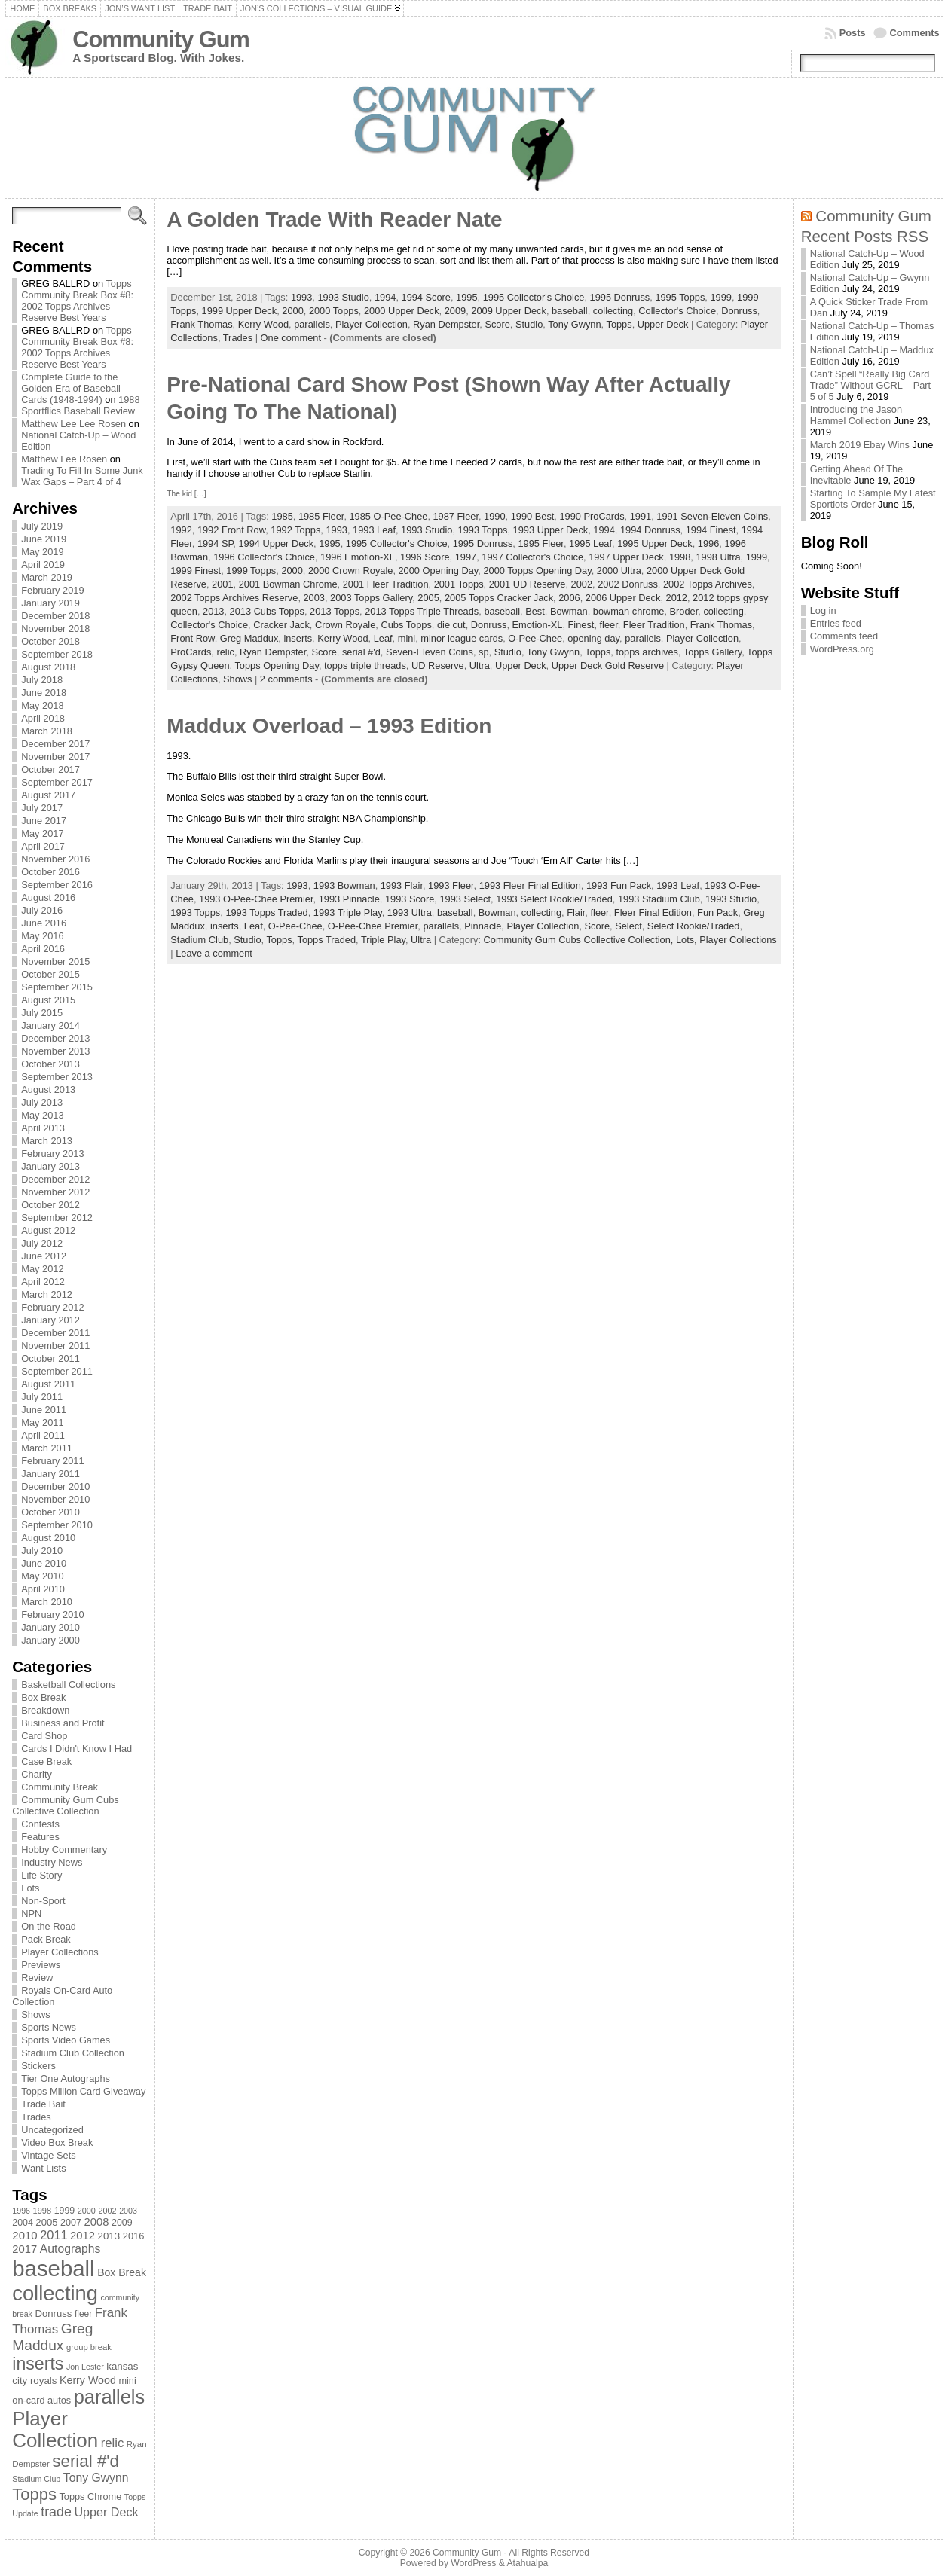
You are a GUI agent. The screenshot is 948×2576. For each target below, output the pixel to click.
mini (406, 638)
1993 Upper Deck (551, 530)
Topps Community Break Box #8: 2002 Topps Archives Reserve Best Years (77, 300)
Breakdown (45, 1710)
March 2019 (46, 577)
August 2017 (48, 795)
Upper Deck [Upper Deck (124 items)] (106, 2512)
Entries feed (835, 623)
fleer (609, 624)
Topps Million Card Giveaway (83, 2091)
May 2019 (42, 551)
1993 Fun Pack (618, 885)
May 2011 (42, 1422)
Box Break (43, 1697)
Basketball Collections (68, 1684)
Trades (35, 2117)
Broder (684, 611)
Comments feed (844, 636)
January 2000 (50, 1640)
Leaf (383, 638)
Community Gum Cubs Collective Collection (65, 1805)
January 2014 (50, 1025)
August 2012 (48, 1230)
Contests (40, 1824)
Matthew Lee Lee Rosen (73, 423)
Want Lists (43, 2168)
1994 (385, 297)
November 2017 (55, 756)
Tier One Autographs (65, 2078)
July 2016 (42, 910)
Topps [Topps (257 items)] (34, 2494)
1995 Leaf (590, 543)
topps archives (647, 652)
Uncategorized (52, 2129)
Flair (576, 912)
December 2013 (55, 1038)
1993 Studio (342, 297)
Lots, (687, 939)
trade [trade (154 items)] (56, 2512)
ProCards (190, 652)
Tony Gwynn (574, 324)
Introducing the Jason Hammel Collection (856, 415)
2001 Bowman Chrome (288, 584)
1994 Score (426, 297)
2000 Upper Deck (401, 310)
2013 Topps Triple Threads (422, 611)
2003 (314, 597)
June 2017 (43, 820)
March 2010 (46, 1601)
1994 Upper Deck (275, 543)
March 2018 (46, 731)
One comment (291, 337)
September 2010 (57, 1525)
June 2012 (43, 1256)
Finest (581, 624)
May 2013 (42, 1115)
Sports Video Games (65, 2040)
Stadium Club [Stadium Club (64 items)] (36, 2478)
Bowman (569, 611)
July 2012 (42, 1243)
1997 (465, 557)
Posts (852, 32)
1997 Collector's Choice (532, 557)
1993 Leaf (374, 530)
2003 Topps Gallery (371, 597)
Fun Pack (717, 912)
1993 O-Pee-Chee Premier (256, 899)
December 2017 (55, 743)
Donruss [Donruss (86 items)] (53, 2313)
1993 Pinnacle (349, 899)
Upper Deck (663, 324)
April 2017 (43, 846)
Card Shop (44, 1735)
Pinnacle (482, 926)
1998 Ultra (718, 557)
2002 (581, 584)
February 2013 (52, 1153)
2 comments (286, 679)
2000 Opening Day (439, 570)
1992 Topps (295, 530)
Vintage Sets (48, 2155)
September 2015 (57, 987)
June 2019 (43, 539)
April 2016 (43, 948)
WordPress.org (842, 649)
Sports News (48, 2027)
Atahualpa (527, 2563)
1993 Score (409, 899)
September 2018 (57, 654)
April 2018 (43, 718)
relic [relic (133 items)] (112, 2443)
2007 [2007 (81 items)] (70, 2222)
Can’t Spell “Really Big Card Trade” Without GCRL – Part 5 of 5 (870, 385)
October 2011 (50, 1358)
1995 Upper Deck (655, 543)
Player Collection (371, 324)
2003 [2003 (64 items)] (128, 2210)
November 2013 (55, 1051)
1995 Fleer (540, 543)
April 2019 (43, 564)
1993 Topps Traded (266, 912)
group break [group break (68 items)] (89, 2347)
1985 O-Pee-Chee (389, 516)
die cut (451, 624)
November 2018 (55, 628)
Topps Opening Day (276, 665)
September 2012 (57, 1217)
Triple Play (383, 939)
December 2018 (55, 615)
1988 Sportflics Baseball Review (80, 405)
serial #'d (361, 652)
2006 (569, 597)
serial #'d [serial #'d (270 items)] (85, 2461)
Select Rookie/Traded (693, 926)
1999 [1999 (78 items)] (64, 2210)
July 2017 (42, 807)
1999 (720, 297)
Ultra (479, 665)
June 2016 (43, 923)
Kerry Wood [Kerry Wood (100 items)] (88, 2380)
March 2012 (46, 1294)
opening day (593, 638)
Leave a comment (214, 953)
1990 (494, 516)
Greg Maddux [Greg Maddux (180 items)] (52, 2337)
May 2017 (42, 833)
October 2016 (50, 871)
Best (535, 611)
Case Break (46, 1761)
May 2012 (42, 1268)
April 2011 (43, 1435)
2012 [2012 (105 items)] (82, 2236)
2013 (213, 611)
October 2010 (50, 1512)
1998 (679, 557)
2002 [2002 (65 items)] (107, 2210)
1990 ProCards (591, 516)
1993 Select (465, 899)
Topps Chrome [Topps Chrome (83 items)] (90, 2496)
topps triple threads (365, 665)
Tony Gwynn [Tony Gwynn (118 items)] (96, 2477)
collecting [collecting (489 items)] (55, 2293)
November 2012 (55, 1192)
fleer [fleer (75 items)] (83, 2314)
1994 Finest (711, 530)
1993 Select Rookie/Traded (554, 899)
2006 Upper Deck (623, 597)
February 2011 (52, 1461)
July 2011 (42, 1396)
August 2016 (48, 897)
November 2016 (55, 859)
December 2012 (55, 1179)
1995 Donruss (620, 297)
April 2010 (43, 1589)
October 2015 (50, 974)
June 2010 (43, 1563)
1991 (640, 516)
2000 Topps (334, 310)
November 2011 (55, 1345)
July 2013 (42, 1102)
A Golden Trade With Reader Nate (334, 219)
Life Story (41, 1875)
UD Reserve (437, 665)
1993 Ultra (409, 912)
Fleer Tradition (654, 624)
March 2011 (46, 1448)
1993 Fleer (450, 885)
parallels (312, 324)
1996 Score (424, 557)
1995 (466, 297)
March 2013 (46, 1140)
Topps (618, 324)
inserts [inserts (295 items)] (37, 2363)
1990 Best (533, 516)
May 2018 (42, 705)
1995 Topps (680, 297)
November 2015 (55, 961)
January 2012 (50, 1320)
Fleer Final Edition (653, 912)
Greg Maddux (249, 638)
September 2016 (57, 884)
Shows (35, 2014)
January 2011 (50, 1473)
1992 (180, 530)
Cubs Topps (406, 624)
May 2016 (42, 936)
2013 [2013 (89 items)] (109, 2236)
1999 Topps (251, 570)
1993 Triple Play (347, 912)
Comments (915, 32)
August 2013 (48, 1089)
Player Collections (59, 1952)
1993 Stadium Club (659, 899)
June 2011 (43, 1409)
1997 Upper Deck (626, 557)
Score (497, 324)
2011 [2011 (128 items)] (53, 2235)
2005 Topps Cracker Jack (499, 597)
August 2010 (48, 1537)
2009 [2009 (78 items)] (122, 2222)
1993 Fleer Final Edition (530, 885)
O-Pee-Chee (535, 638)
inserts (297, 638)
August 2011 (48, 1384)
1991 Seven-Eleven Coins (712, 516)
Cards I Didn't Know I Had (76, 1748)
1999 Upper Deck (239, 310)
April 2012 (43, 1281)
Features (40, 1836)
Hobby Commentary (64, 1849)
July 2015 (42, 1012)
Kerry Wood (263, 324)
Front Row (192, 638)
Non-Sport (43, 1900)
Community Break (59, 1787)
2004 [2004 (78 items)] (22, 2222)
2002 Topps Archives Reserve (234, 597)
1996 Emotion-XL (357, 557)
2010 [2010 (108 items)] (24, 2235)
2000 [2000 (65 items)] (87, 2210)
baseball (570, 310)
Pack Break (45, 1939)
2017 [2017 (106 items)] (24, 2249)
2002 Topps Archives (707, 584)
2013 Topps (334, 611)
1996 (708, 543)
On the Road (48, 1926)
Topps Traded (326, 939)
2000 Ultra (619, 570)
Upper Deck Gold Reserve (608, 665)
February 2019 (52, 590)
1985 (281, 516)
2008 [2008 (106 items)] (96, 2222)
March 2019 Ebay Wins (860, 444)
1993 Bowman (344, 885)
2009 (455, 310)
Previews (40, 1964)
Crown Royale (345, 624)
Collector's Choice (677, 310)
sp (484, 652)
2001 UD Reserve (527, 584)
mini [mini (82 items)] (127, 2380)
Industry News (51, 1862)
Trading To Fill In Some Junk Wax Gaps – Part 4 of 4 (81, 476)
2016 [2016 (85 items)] (134, 2236)
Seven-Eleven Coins (429, 652)
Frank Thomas (201, 324)
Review (37, 1977)
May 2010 (42, 1576)
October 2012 (50, 1204)
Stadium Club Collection (72, 2053)
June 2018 (43, 692)
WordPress (473, 2563)
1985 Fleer (321, 516)
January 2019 (50, 603)
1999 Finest (195, 570)
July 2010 (42, 1550)
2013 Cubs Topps (267, 611)
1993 (301, 297)
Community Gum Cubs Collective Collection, (580, 939)
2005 (428, 597)
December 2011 (55, 1332)
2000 (292, 310)
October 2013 (50, 1064)
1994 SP (215, 543)
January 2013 (50, 1166)
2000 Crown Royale (350, 570)
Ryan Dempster (446, 324)
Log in (823, 610)
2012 (676, 597)
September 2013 (57, 1076)
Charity (36, 1774)
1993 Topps (483, 530)
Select (628, 926)
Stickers (38, 2065)
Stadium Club (199, 939)
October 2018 (50, 641)
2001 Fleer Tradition (386, 584)
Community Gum (160, 39)
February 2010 (52, 1614)
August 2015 (48, 1000)
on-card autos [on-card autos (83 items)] (41, 2400)
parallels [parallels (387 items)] (109, 2396)
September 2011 (57, 1371)
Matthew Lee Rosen (64, 459)
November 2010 (55, 1499)
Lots (30, 1888)
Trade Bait (43, 2104)
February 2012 (52, 1307)
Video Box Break (57, 2142)
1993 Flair (402, 885)
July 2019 (42, 526)
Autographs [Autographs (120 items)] (70, 2248)
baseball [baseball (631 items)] (53, 2268)
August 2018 (48, 667)
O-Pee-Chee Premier (372, 926)
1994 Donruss (650, 530)
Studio (529, 324)
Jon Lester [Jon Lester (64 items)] (85, 2366)
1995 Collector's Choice (534, 297)
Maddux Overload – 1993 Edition (329, 725)
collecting (613, 310)
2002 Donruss (628, 584)
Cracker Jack (281, 624)
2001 (222, 584)
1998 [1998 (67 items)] (42, 2210)
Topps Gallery (712, 652)
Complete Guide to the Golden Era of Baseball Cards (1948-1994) (71, 388)
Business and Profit (62, 1723)
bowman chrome (629, 611)
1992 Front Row (231, 530)
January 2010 (50, 1627)
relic (225, 652)
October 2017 (50, 769)
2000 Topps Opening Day (537, 570)
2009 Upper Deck (508, 310)
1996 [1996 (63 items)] (21, 2210)
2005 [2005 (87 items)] (46, 2222)
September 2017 (57, 782)
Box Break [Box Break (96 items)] (121, 2272)
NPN (31, 1913)
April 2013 (43, 1128)
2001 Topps (459, 584)
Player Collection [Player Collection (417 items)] (55, 2429)
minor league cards (461, 638)
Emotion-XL (537, 624)
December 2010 (55, 1486)
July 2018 (42, 679)
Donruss (739, 310)
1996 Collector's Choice (264, 557)
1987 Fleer (456, 516)
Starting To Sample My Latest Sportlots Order (873, 498)
